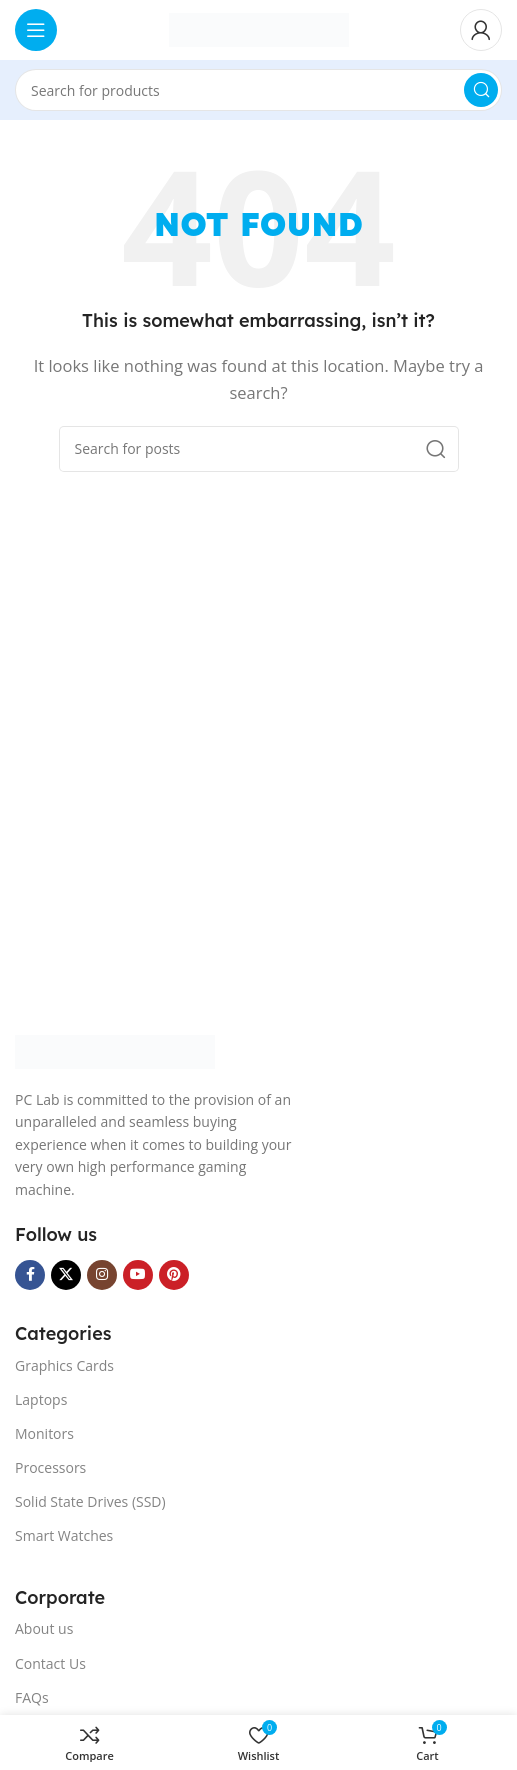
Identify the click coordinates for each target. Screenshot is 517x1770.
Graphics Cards (64, 1365)
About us (44, 1628)
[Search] (258, 90)
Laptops (41, 1399)
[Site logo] (259, 28)
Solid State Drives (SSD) (90, 1501)
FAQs (32, 1697)
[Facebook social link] (30, 1275)
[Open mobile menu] (36, 30)
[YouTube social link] (138, 1275)
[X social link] (66, 1275)
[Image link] (115, 1050)
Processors (50, 1467)
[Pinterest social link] (174, 1275)
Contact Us (50, 1663)
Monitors (44, 1433)
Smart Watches (64, 1535)
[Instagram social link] (102, 1275)
